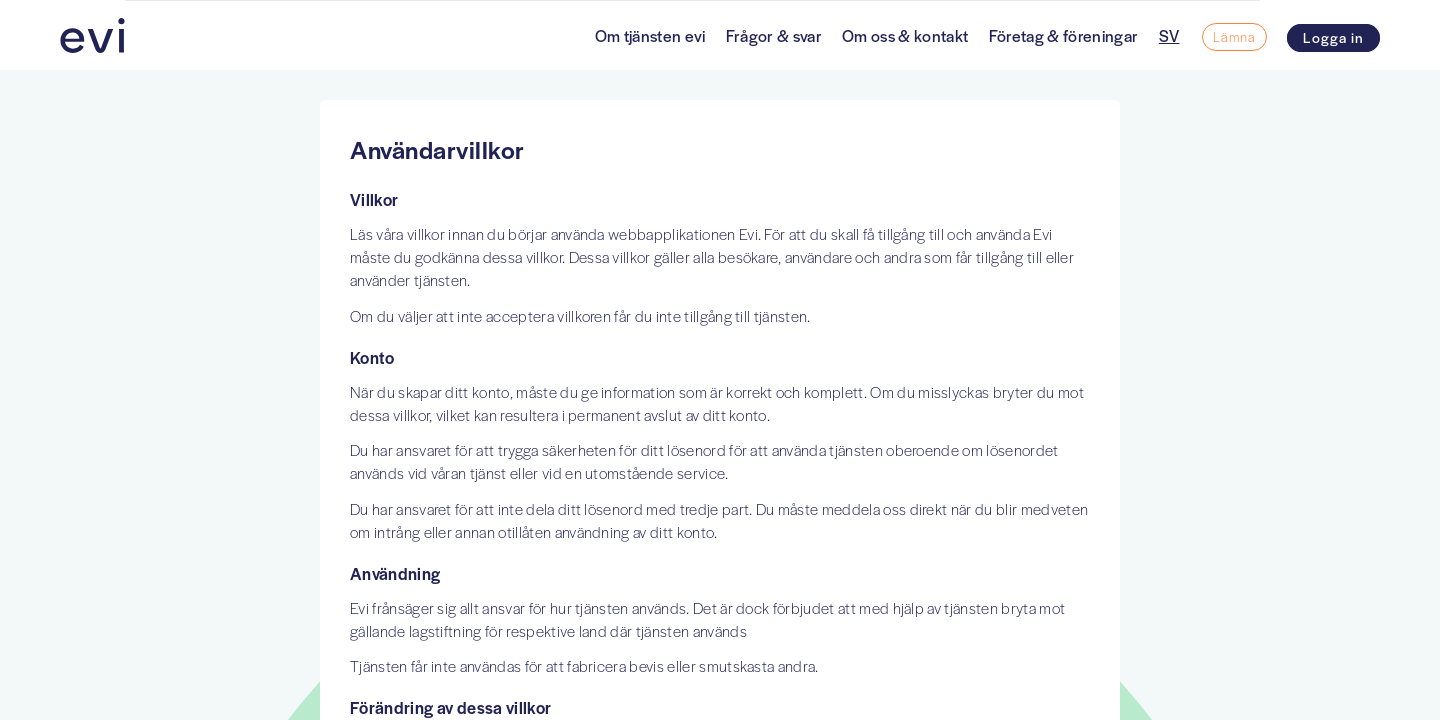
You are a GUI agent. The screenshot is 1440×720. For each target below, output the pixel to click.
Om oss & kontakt (905, 35)
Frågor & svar (774, 35)
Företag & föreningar (1064, 35)
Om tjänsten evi (650, 35)
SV (1169, 35)
